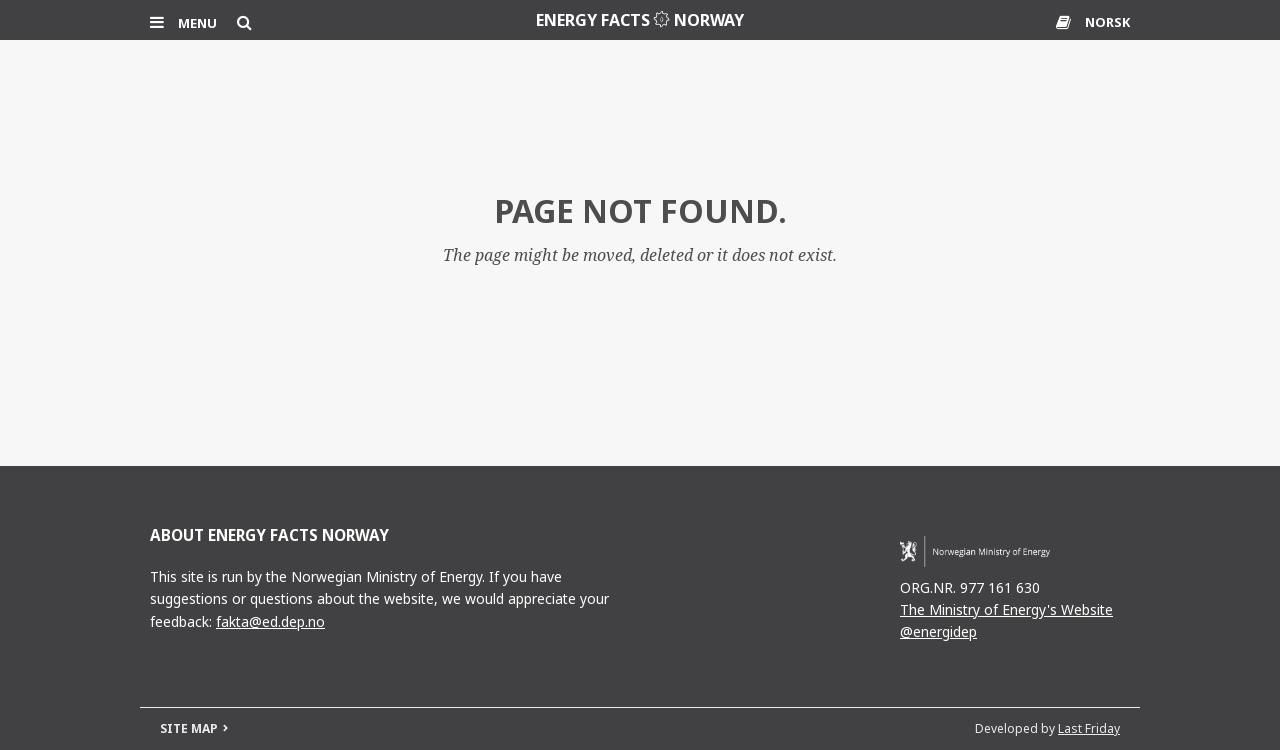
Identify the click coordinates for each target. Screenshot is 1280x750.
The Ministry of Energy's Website (1006, 609)
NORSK (1107, 22)
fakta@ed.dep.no (270, 621)
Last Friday (1089, 728)
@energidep (938, 631)
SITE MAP (189, 728)
